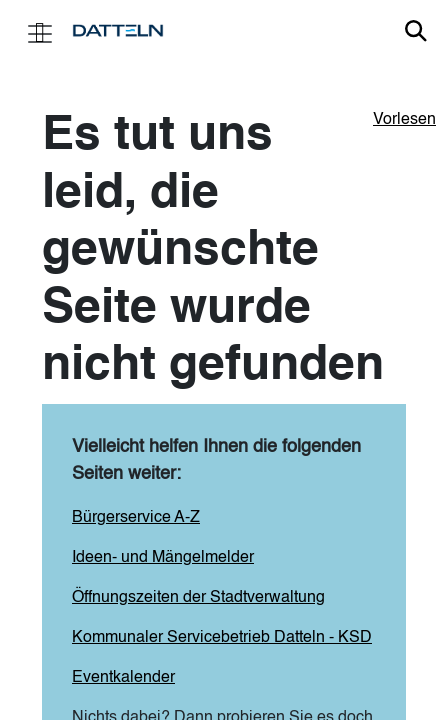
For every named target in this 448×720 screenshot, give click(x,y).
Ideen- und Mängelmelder (163, 558)
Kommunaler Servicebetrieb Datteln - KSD (222, 638)
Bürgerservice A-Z (136, 518)
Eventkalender (123, 678)
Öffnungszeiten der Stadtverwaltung (198, 598)
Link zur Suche (416, 31)
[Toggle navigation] (40, 31)
